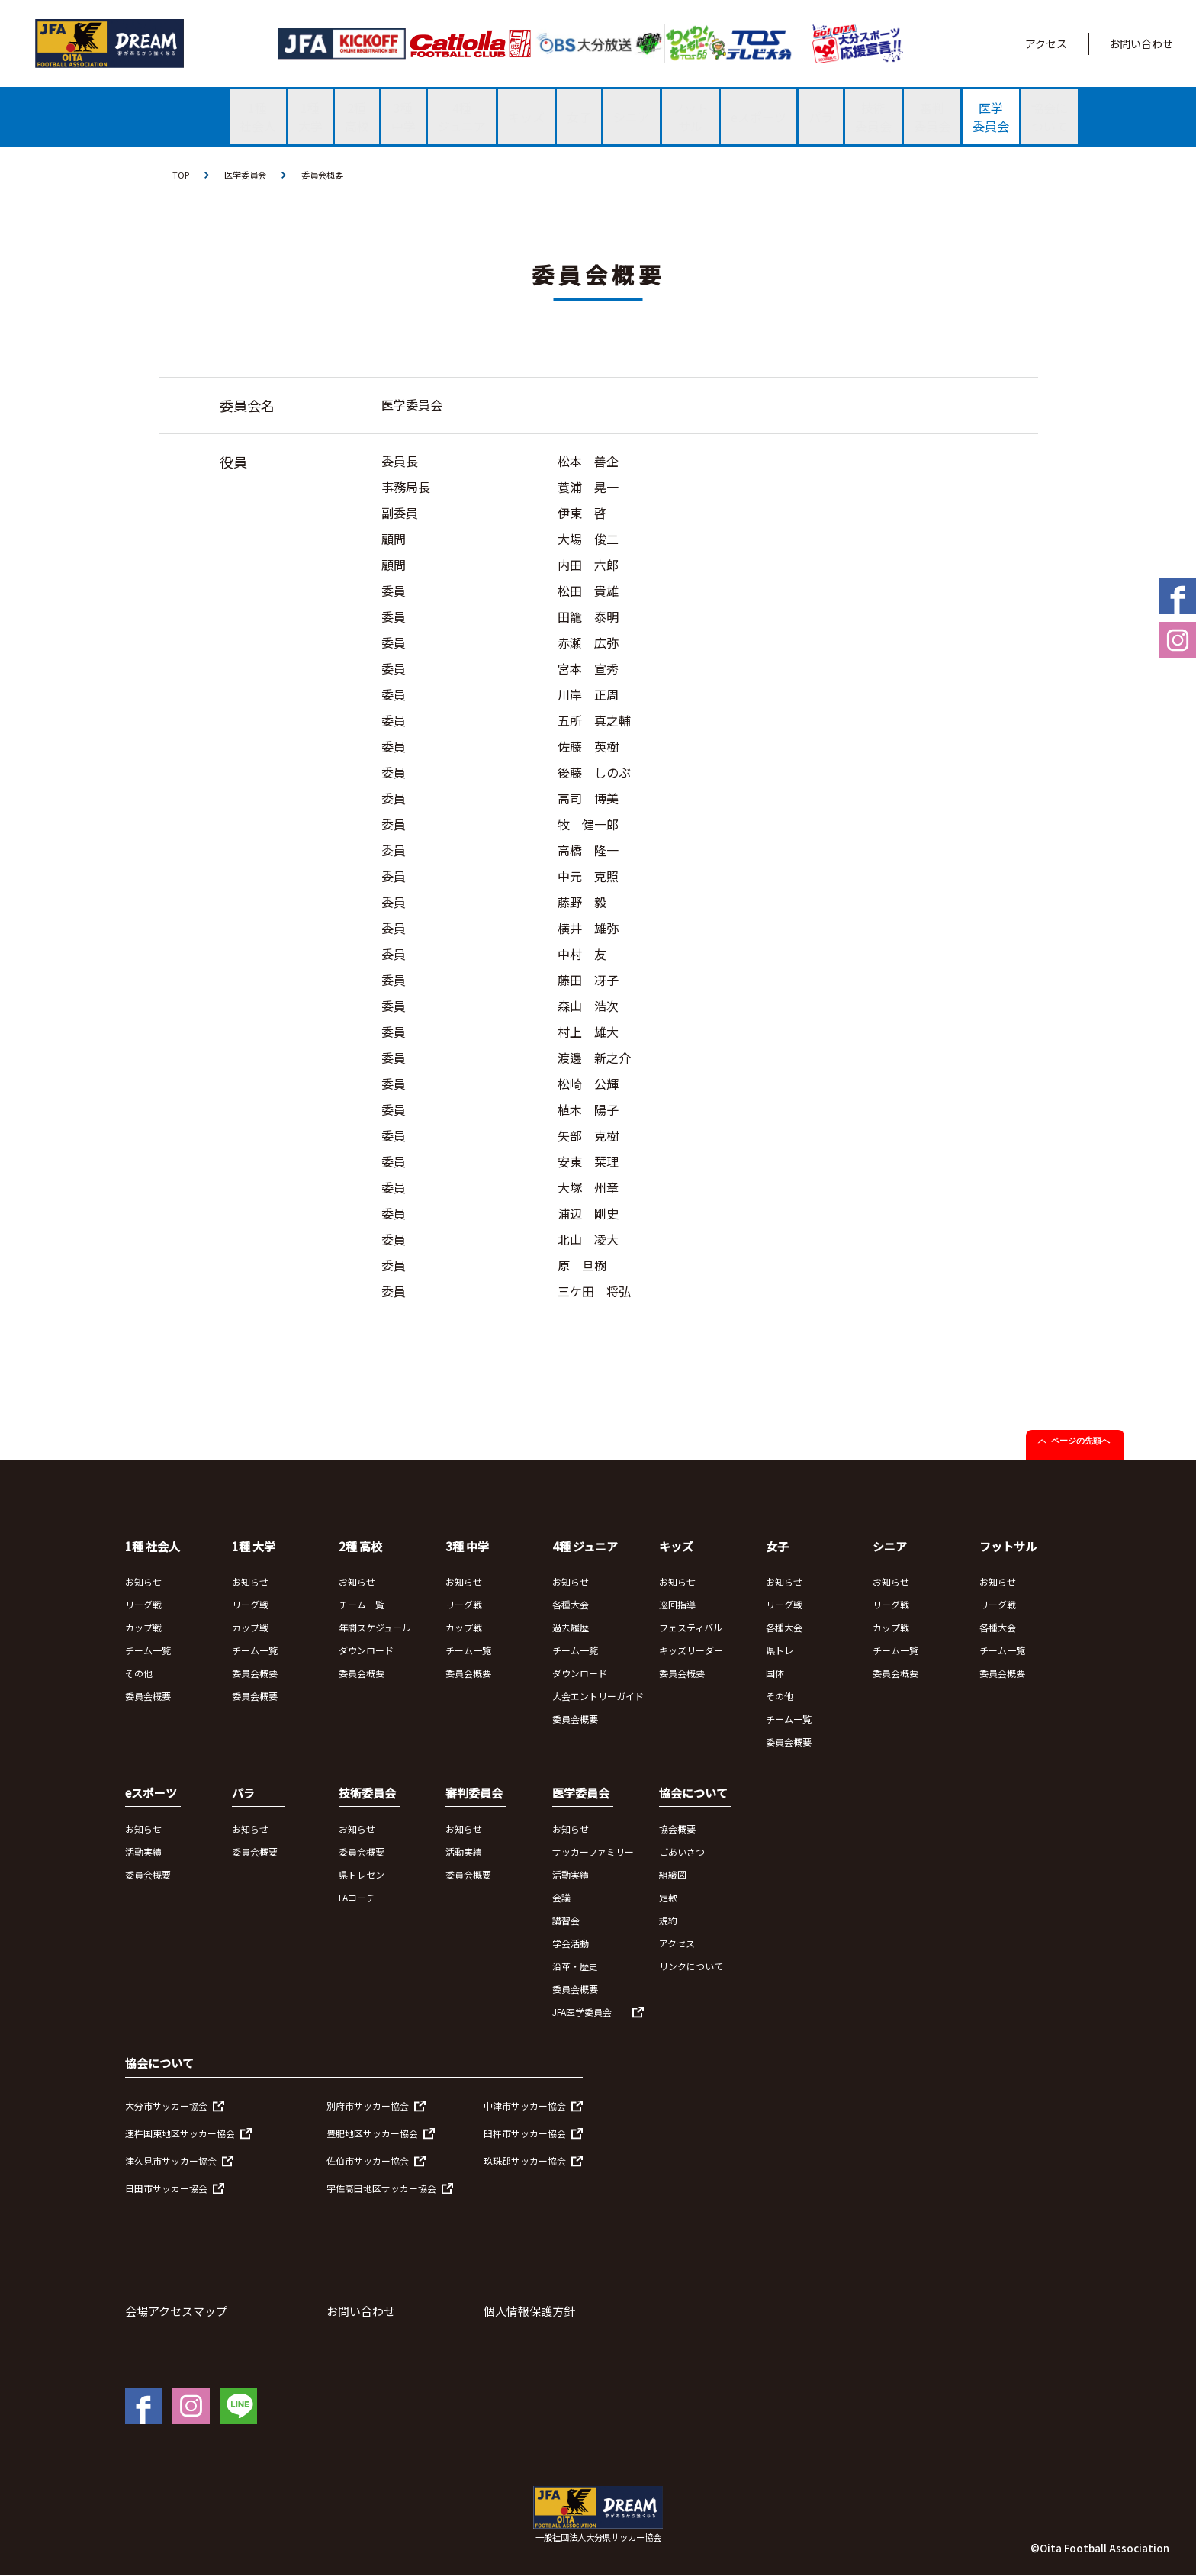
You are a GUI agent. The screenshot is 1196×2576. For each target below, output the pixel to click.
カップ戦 (143, 1628)
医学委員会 (249, 175)
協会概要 (677, 1829)
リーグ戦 (143, 1605)
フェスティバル (690, 1628)
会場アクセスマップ (176, 2312)
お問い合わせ (1141, 43)
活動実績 (143, 1852)
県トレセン (361, 1875)
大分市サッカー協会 (166, 2107)
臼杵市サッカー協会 (525, 2134)
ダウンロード (366, 1651)
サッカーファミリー (593, 1852)
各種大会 (570, 1605)
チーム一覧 (148, 1651)
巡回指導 (677, 1605)
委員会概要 (329, 175)
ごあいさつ (682, 1852)
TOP (181, 175)
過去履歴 (570, 1628)
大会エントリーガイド (598, 1697)
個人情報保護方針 (529, 2312)
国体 (775, 1674)
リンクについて (691, 1966)
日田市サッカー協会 (166, 2189)
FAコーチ (357, 1898)
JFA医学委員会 (582, 2012)
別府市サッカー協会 (367, 2107)
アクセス (1046, 43)
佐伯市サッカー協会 (367, 2162)
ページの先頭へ (1080, 1441)
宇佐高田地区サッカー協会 (381, 2189)
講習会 (566, 1920)
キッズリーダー (691, 1651)
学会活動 (570, 1943)
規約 (668, 1920)
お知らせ (143, 1582)
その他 (139, 1674)
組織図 (672, 1875)
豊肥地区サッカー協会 (372, 2134)
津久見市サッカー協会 (171, 2162)
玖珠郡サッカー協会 (525, 2162)
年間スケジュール (375, 1628)
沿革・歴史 (575, 1966)
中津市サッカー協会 (525, 2107)
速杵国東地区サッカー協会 (180, 2134)
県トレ (779, 1651)
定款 (668, 1898)
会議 (561, 1898)
